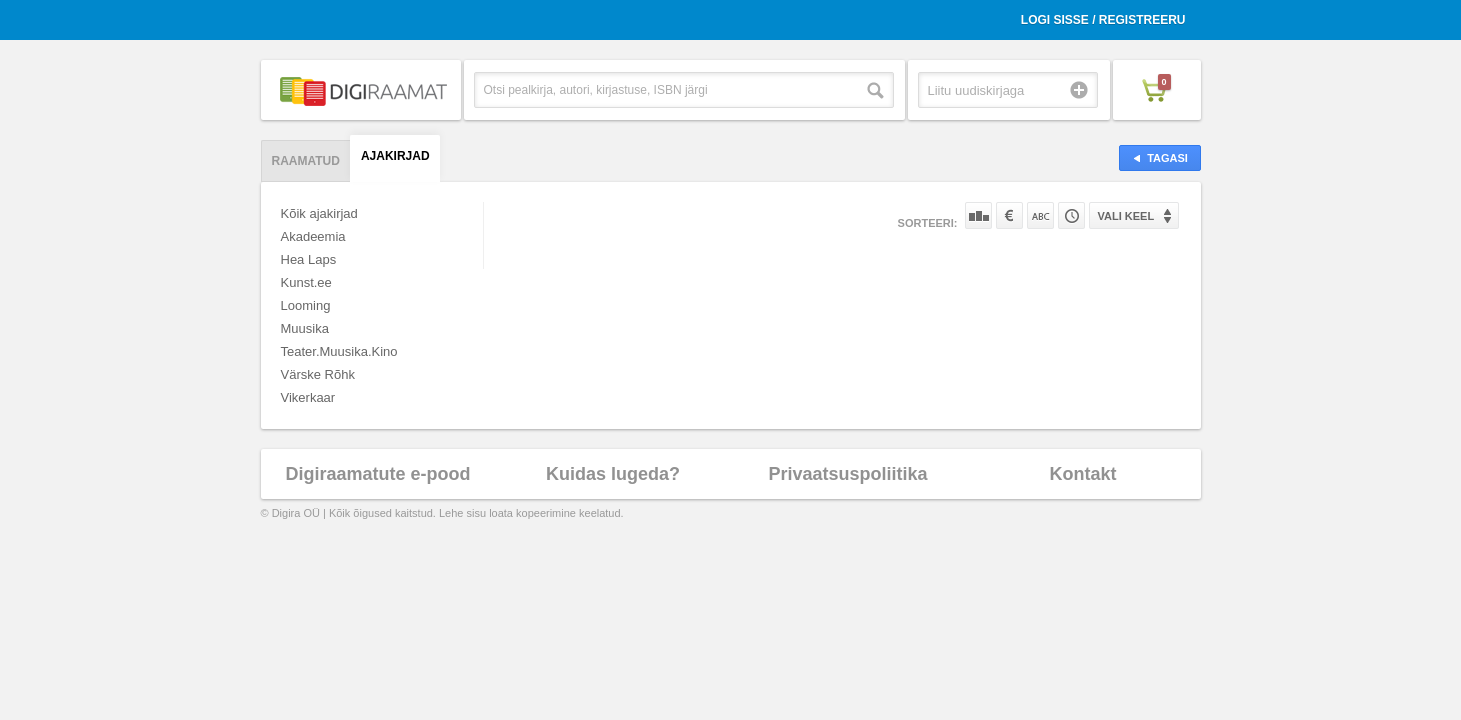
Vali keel (1126, 216)
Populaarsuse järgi (978, 215)
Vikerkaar (308, 397)
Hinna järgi (1009, 215)
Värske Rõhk (318, 374)
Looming (306, 305)
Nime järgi (1040, 215)
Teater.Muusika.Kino (339, 351)
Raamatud (306, 161)
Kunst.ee (306, 282)
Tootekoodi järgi (1071, 215)
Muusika (305, 328)
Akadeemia (313, 236)
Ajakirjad (395, 156)
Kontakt (1083, 474)
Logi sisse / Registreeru (1103, 20)
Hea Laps (309, 259)
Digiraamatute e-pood (377, 474)
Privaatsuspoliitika (847, 474)
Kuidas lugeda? (613, 474)
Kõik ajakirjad (319, 213)
